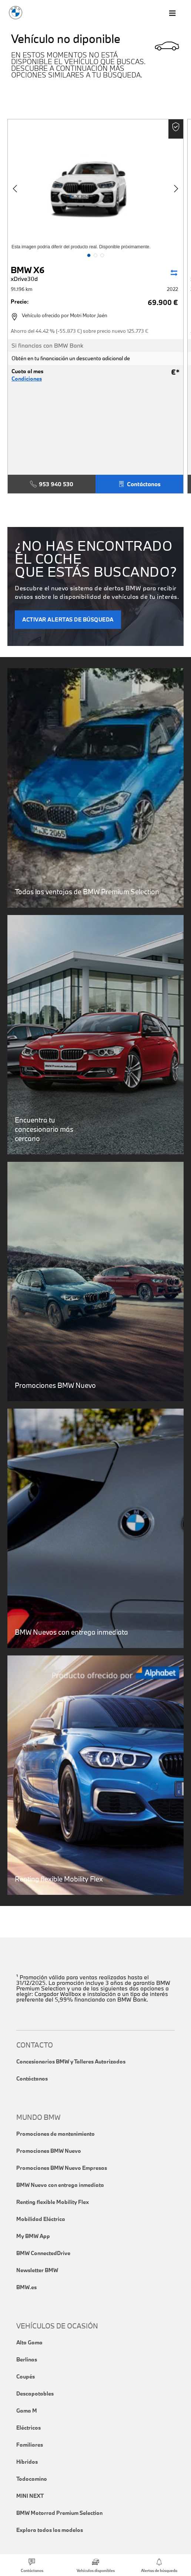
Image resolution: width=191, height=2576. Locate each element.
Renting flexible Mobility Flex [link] (52, 2201)
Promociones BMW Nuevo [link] (48, 2150)
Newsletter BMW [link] (37, 2270)
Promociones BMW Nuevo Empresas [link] (61, 2167)
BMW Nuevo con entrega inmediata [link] (60, 2184)
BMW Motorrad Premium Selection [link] (59, 2512)
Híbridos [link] (27, 2461)
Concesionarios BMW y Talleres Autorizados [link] (70, 2061)
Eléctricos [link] (28, 2427)
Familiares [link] (29, 2444)
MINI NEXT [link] (30, 2495)
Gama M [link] (26, 2410)
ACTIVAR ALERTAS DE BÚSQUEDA (68, 619)
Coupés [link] (25, 2376)
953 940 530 (51, 484)
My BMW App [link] (33, 2236)
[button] (89, 255)
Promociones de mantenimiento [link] (55, 2133)
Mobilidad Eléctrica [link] (40, 2218)
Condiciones (26, 378)
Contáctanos (139, 484)
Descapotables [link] (35, 2393)
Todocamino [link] (31, 2478)
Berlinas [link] (26, 2359)
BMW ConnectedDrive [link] (43, 2253)
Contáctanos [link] (32, 2078)
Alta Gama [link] (29, 2342)
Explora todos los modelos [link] (49, 2529)
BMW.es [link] (26, 2287)
